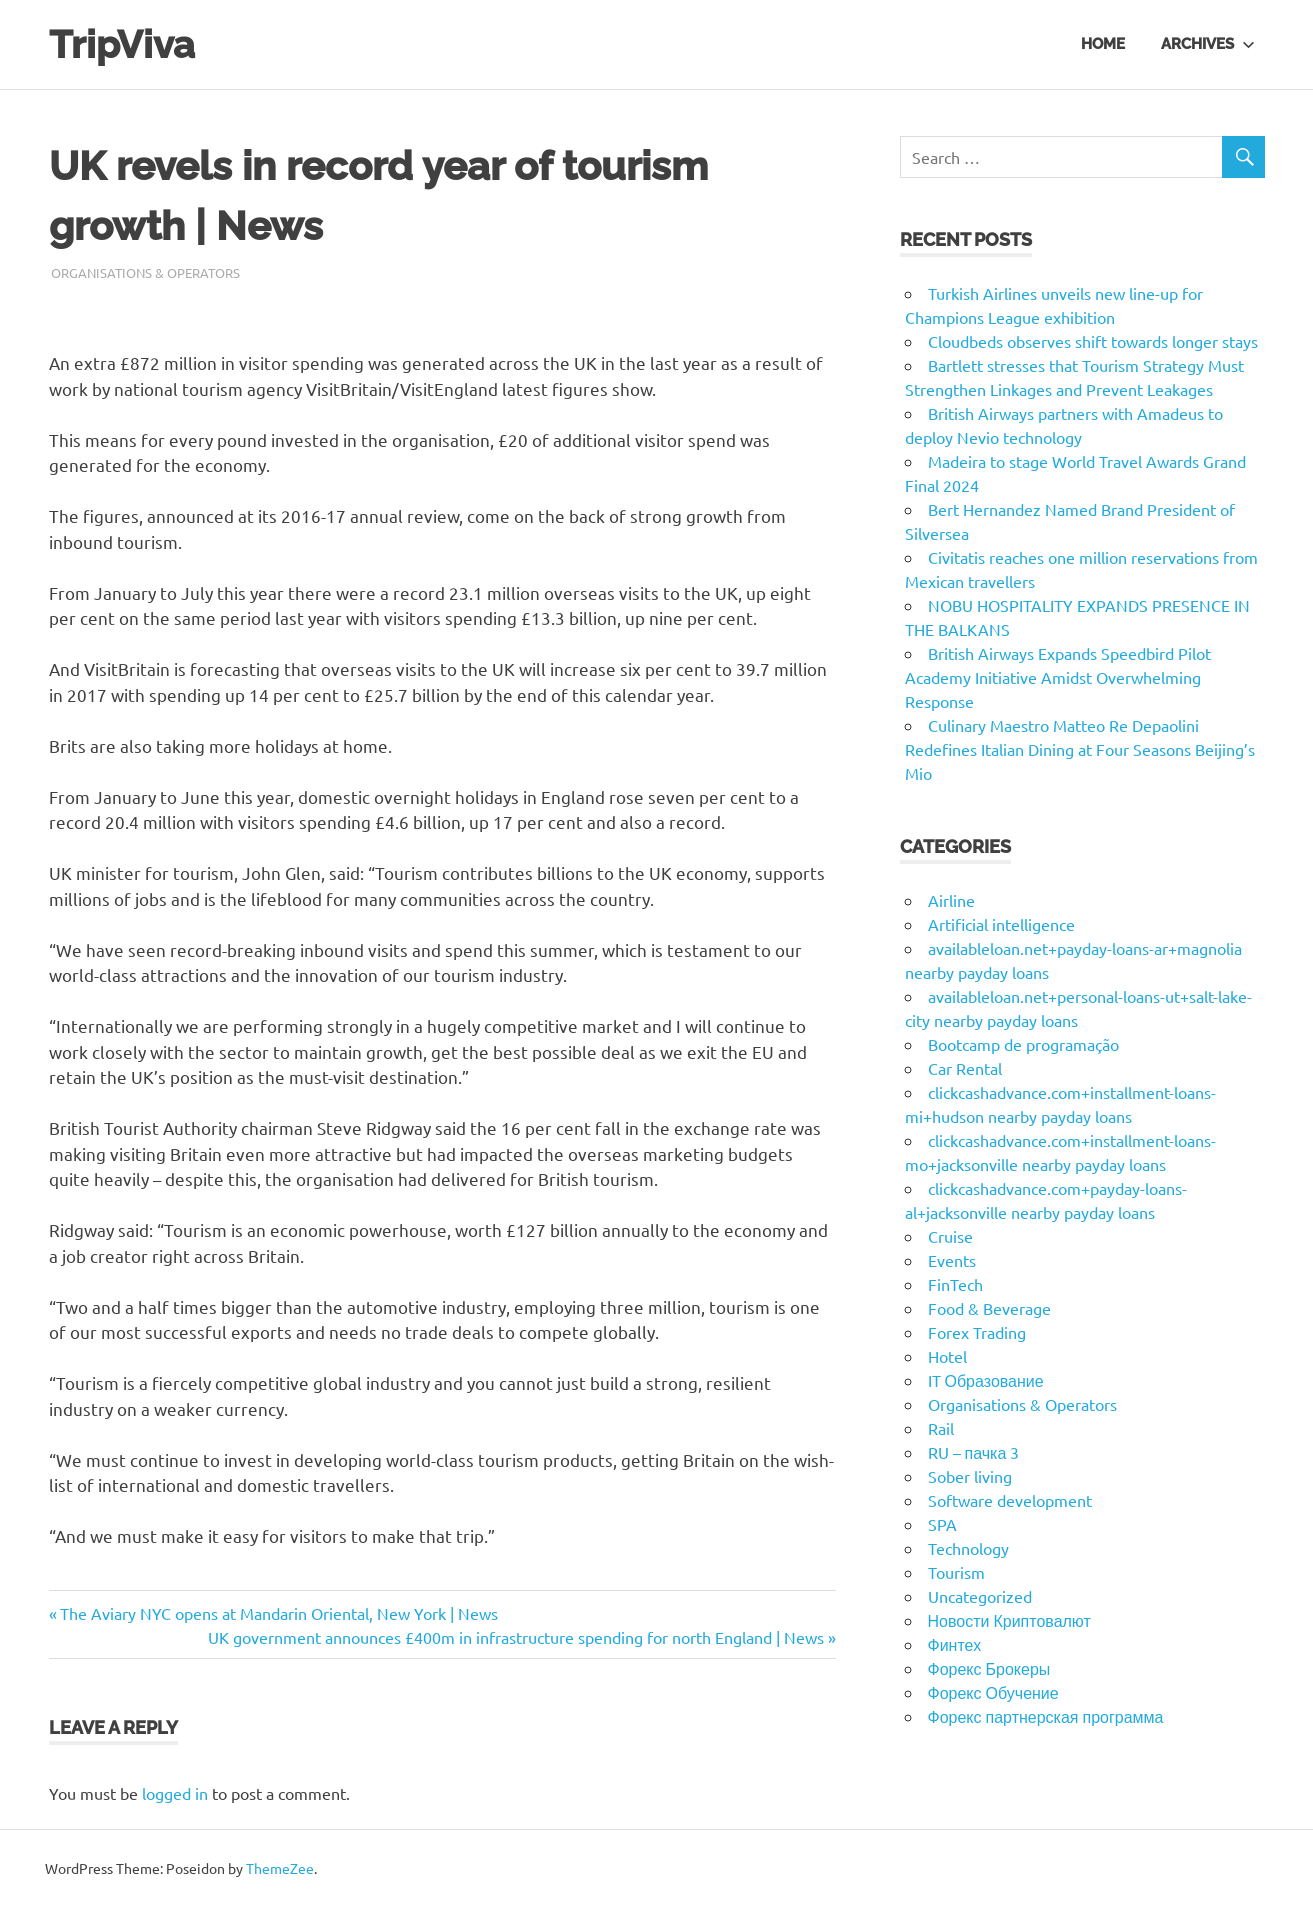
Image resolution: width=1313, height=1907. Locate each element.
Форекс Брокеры (989, 1668)
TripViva (122, 44)
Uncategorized (980, 1596)
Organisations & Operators (145, 272)
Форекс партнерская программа (1046, 1716)
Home (1103, 44)
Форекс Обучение (993, 1692)
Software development (1010, 1500)
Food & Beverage (989, 1308)
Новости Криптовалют (1009, 1620)
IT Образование (986, 1380)
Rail (941, 1428)
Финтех (955, 1644)
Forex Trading (977, 1332)
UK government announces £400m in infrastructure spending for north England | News (516, 1637)
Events (952, 1260)
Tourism (956, 1572)
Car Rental (965, 1068)
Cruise (950, 1236)
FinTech (955, 1284)
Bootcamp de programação (1023, 1044)
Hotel (947, 1356)
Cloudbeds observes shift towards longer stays (1093, 341)
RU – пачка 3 (974, 1452)
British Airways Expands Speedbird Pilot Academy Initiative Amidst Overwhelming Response (1058, 677)
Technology (968, 1548)
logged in (175, 1793)
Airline (951, 900)
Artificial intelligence (1001, 924)
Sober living (970, 1476)
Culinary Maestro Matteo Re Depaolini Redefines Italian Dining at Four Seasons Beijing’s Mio (1080, 749)
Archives (1208, 44)
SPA (942, 1524)
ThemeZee (280, 1868)
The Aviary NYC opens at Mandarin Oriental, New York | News (278, 1613)
